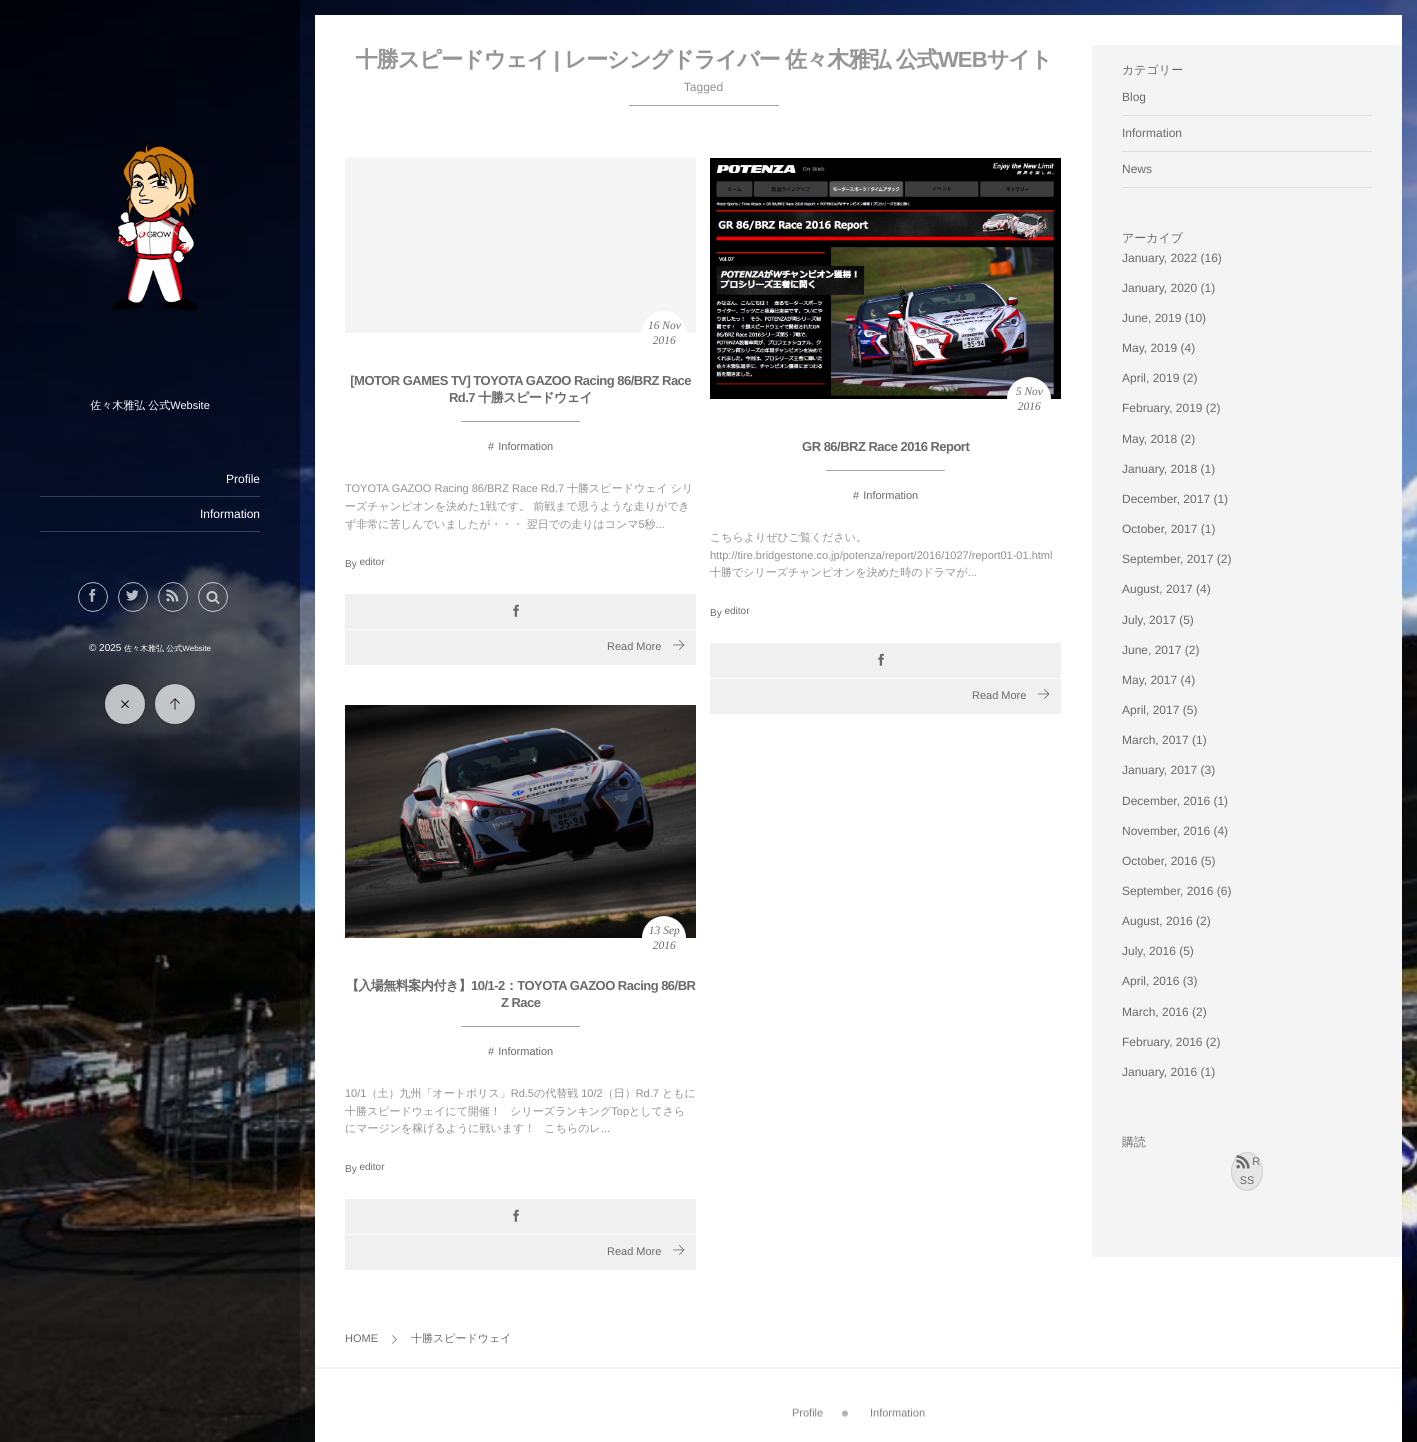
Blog (1134, 97)
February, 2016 (1162, 1042)
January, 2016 (1159, 1072)
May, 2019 (1149, 348)
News (1137, 169)
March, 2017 (1155, 740)
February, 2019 (1162, 408)
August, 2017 (1157, 589)
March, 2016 (1155, 1012)
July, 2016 (1149, 951)
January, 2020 (1159, 288)
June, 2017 (1151, 650)
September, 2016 (1167, 891)
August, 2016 (1157, 921)
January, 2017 (1159, 770)
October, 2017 (1159, 529)
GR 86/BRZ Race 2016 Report (885, 446)
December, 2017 (1166, 499)
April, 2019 (1150, 378)
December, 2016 (1166, 801)
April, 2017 (1150, 710)
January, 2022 (1159, 258)
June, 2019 (1151, 318)
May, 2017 (1149, 680)
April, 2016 (1150, 981)
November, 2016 (1166, 831)
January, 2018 (1159, 469)
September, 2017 (1167, 559)
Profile (243, 479)
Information (230, 514)
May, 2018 (1149, 439)
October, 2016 (1159, 861)
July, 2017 (1149, 620)
